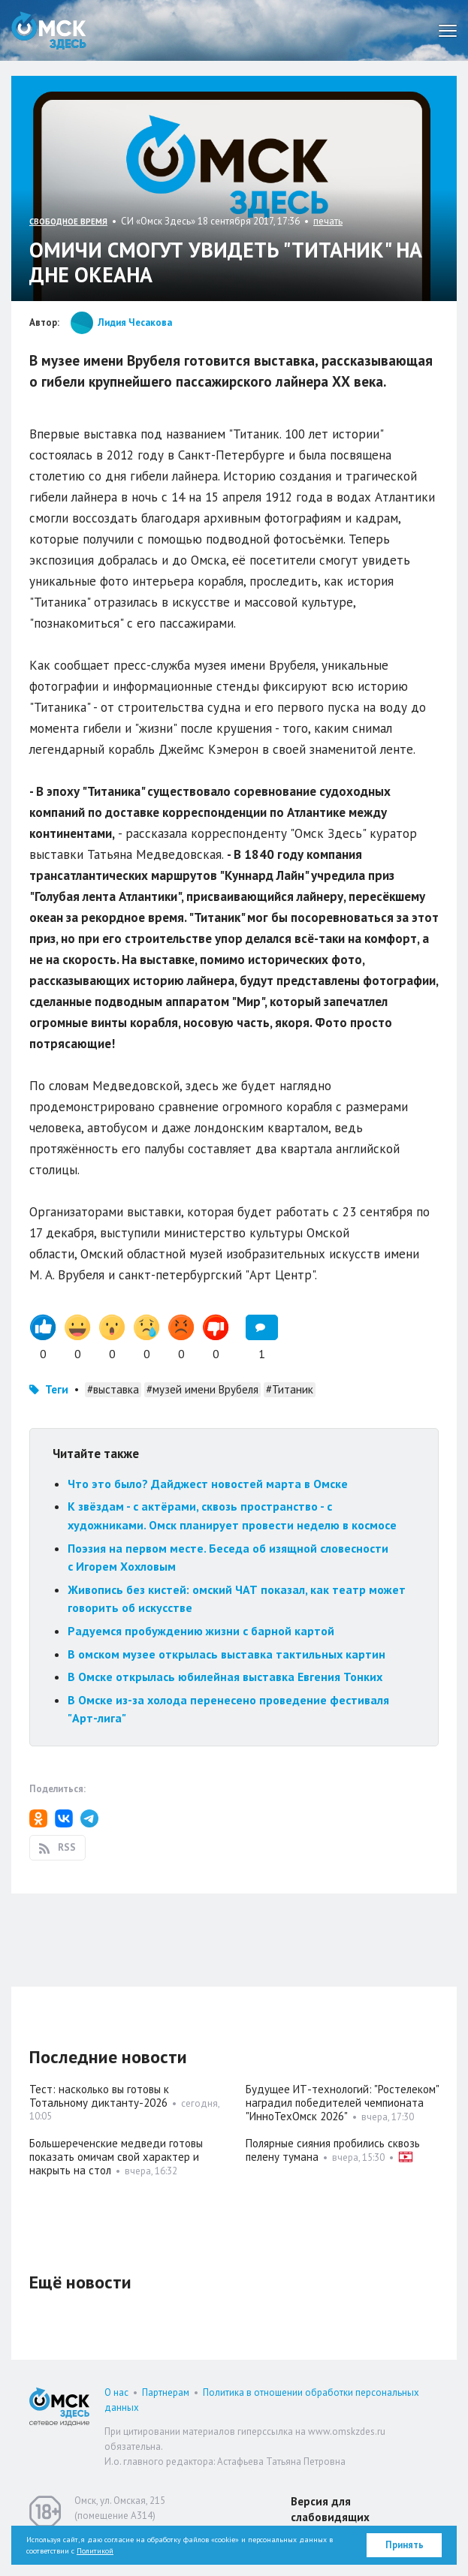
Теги (56, 1389)
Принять (404, 2544)
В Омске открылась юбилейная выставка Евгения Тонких (225, 1676)
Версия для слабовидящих (330, 2509)
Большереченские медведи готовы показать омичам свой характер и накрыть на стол (116, 2156)
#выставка (113, 1389)
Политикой (95, 2551)
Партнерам (165, 2392)
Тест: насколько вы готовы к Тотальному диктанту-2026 (99, 2096)
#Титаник (289, 1389)
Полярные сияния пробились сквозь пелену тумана (333, 2150)
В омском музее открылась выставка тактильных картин (226, 1654)
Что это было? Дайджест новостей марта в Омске (208, 1483)
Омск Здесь (48, 30)
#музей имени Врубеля (202, 1389)
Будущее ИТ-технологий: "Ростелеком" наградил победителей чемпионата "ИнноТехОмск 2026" (342, 2102)
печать (328, 221)
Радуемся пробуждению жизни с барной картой (201, 1630)
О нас (116, 2392)
